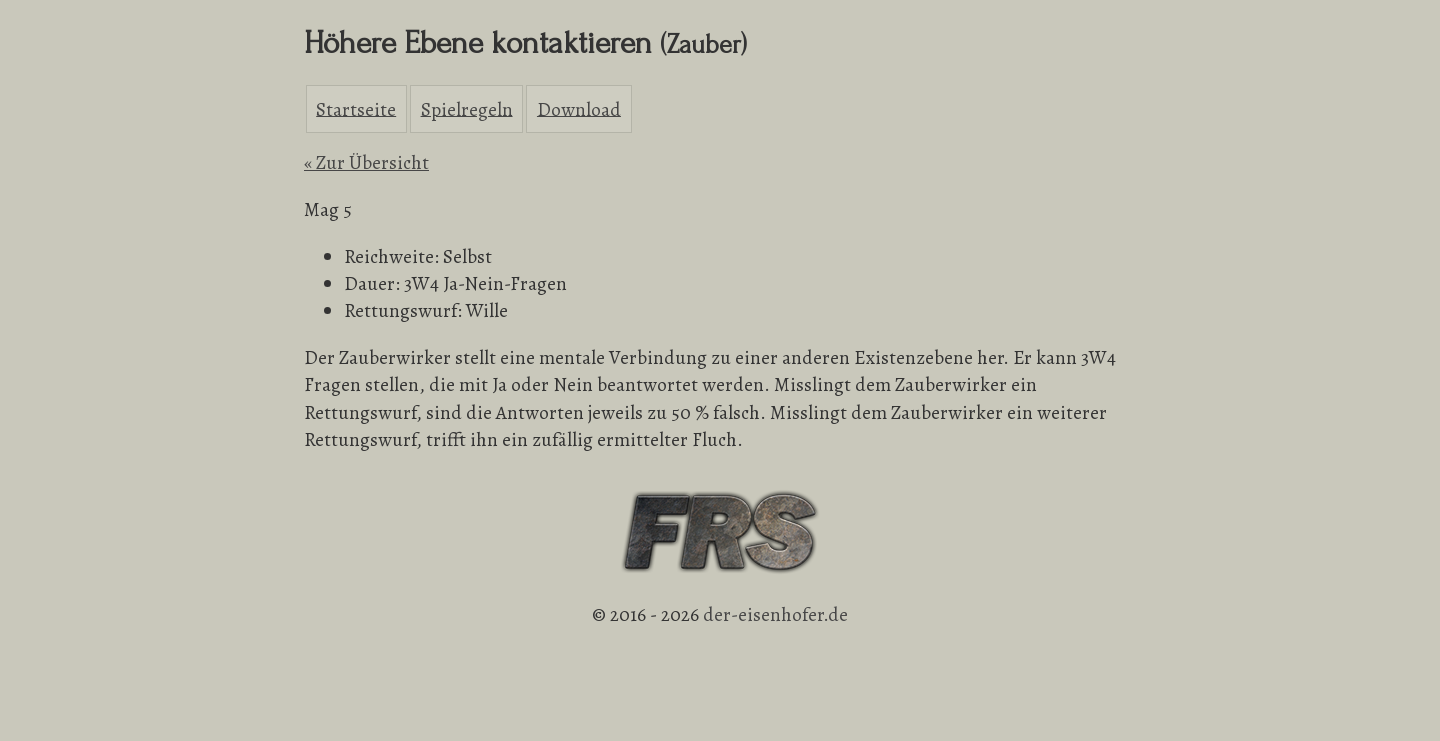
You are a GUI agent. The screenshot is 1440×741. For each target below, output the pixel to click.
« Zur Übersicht (366, 162)
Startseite (356, 108)
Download (579, 108)
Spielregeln (467, 108)
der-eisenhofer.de (775, 614)
